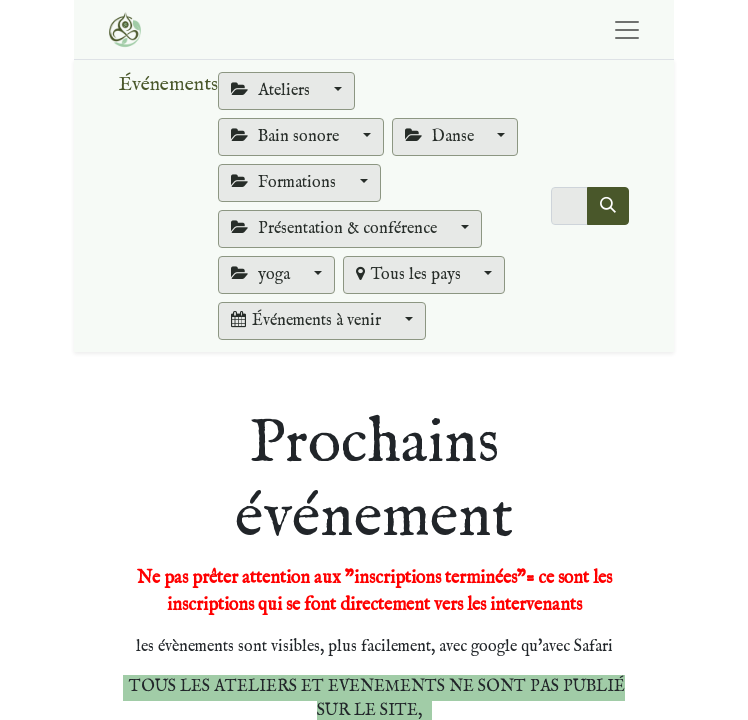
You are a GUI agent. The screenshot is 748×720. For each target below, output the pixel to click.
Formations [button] (285, 183)
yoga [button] (262, 275)
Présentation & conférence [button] (336, 229)
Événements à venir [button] (308, 321)
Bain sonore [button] (287, 137)
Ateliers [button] (272, 91)
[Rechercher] (608, 206)
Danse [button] (441, 137)
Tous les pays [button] (410, 275)
